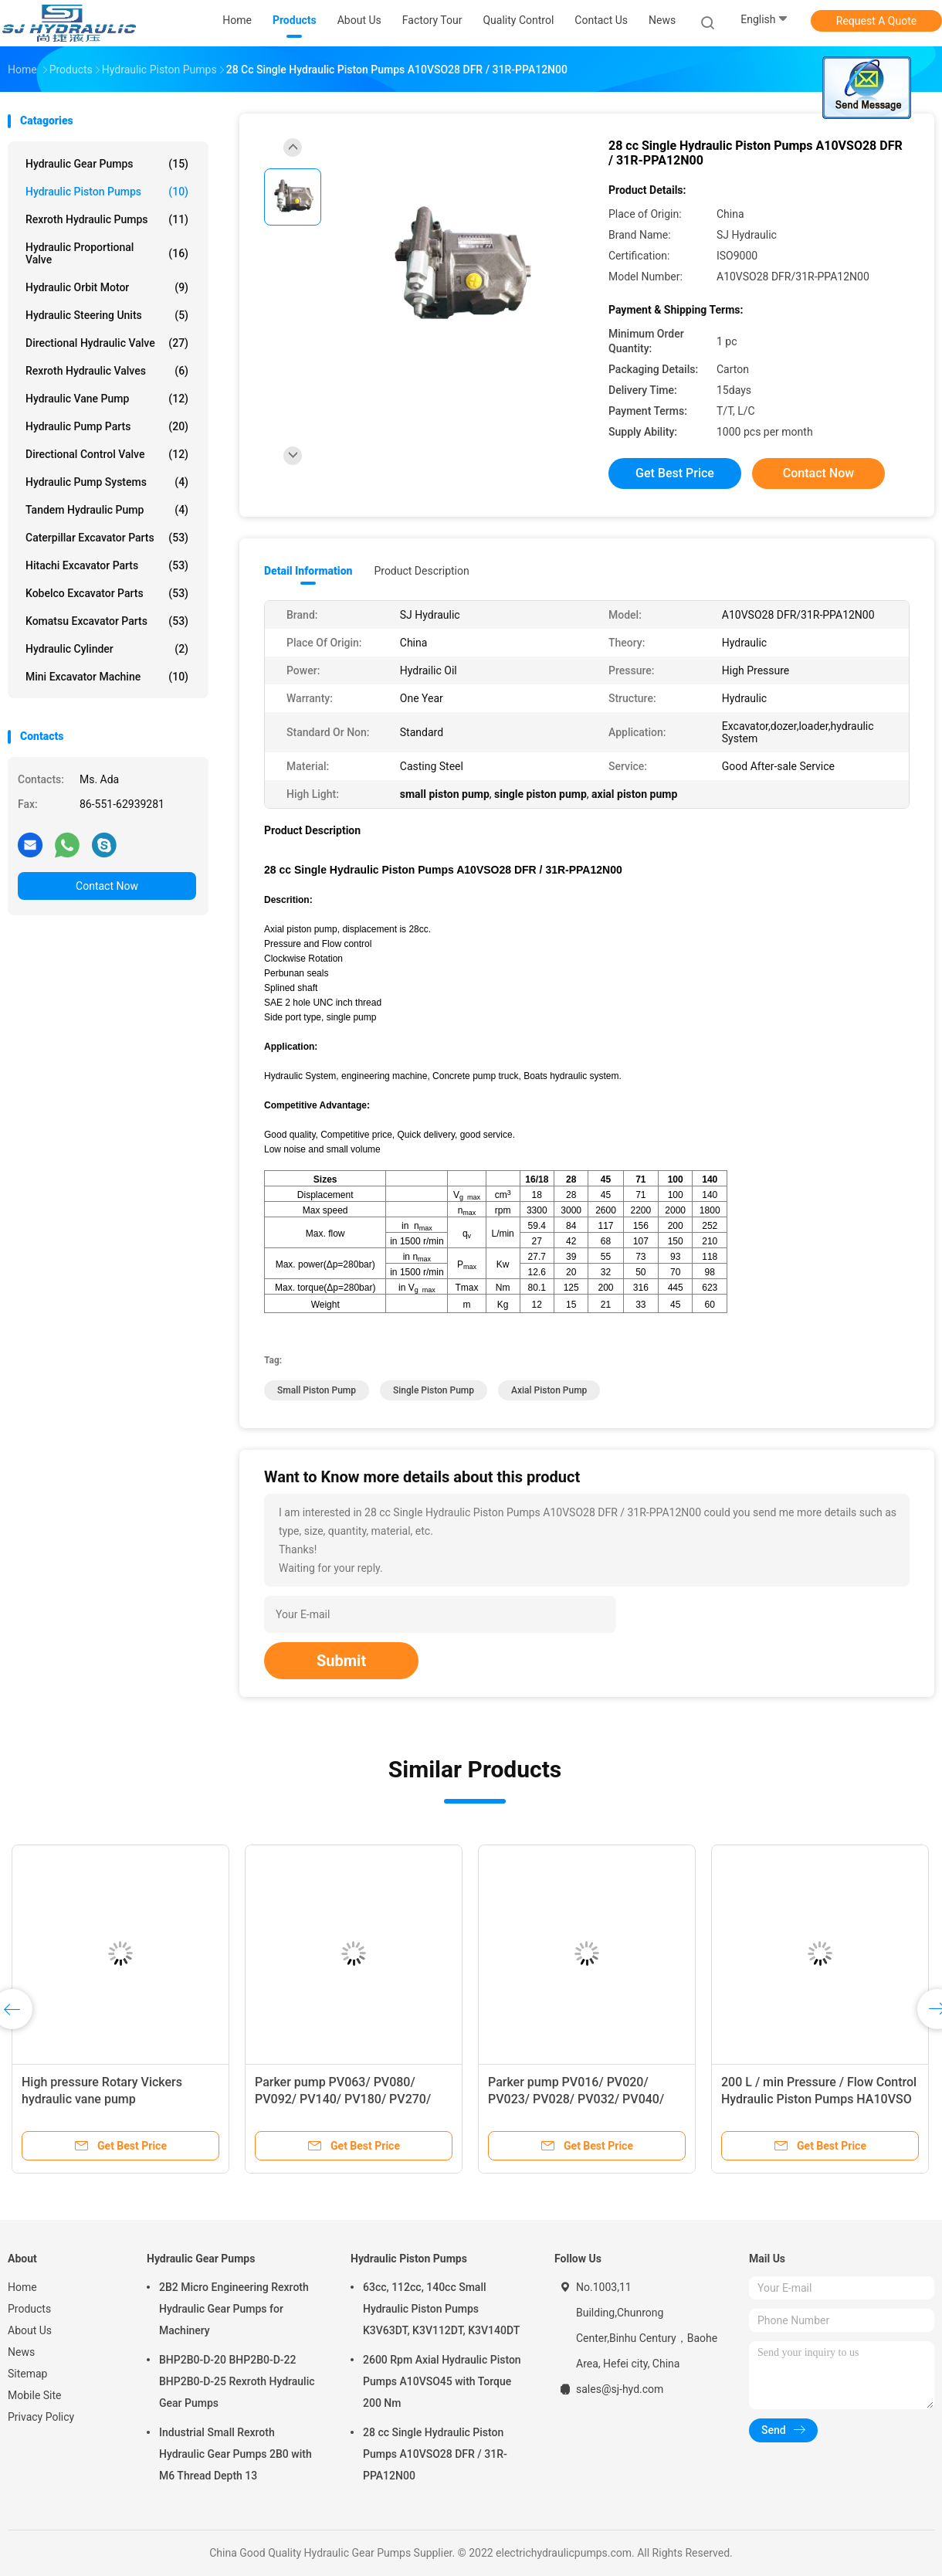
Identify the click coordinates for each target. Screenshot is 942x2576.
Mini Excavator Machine (106, 676)
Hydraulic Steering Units (106, 315)
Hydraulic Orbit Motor (106, 287)
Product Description (421, 571)
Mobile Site (35, 2395)
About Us (30, 2330)
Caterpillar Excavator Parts (106, 537)
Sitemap (27, 2373)
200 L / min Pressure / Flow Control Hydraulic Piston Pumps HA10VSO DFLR (819, 2099)
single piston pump (433, 1390)
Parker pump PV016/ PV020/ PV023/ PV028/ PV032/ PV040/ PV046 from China (576, 2099)
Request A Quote (876, 21)
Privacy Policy (41, 2417)
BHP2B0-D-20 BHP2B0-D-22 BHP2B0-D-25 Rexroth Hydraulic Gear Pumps (237, 2381)
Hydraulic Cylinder (106, 649)
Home (22, 2287)
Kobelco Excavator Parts (106, 593)
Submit (341, 1660)
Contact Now (107, 886)
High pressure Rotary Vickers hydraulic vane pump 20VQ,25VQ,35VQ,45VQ (102, 2099)
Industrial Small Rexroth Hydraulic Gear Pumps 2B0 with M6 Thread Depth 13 (235, 2454)
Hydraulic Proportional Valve (106, 253)
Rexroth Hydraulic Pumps (106, 219)
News (21, 2352)
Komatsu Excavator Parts (106, 621)
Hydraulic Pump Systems (106, 482)
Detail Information (308, 571)
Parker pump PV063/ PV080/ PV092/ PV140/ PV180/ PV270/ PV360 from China (343, 2099)
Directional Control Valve (106, 454)
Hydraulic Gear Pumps (106, 163)
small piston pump (316, 1390)
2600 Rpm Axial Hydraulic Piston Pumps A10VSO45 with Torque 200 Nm (442, 2381)
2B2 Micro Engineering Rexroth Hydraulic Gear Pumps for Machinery (234, 2309)
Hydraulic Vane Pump (106, 398)
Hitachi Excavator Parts (106, 565)
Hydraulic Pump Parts (106, 426)
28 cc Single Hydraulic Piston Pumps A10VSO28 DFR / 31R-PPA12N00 (435, 2454)
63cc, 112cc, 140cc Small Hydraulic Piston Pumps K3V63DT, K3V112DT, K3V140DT (441, 2309)
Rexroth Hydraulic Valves (106, 370)
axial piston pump (549, 1390)
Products (29, 2309)
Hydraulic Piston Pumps (106, 191)
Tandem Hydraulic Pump (106, 510)
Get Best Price (674, 473)
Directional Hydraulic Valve (106, 343)
